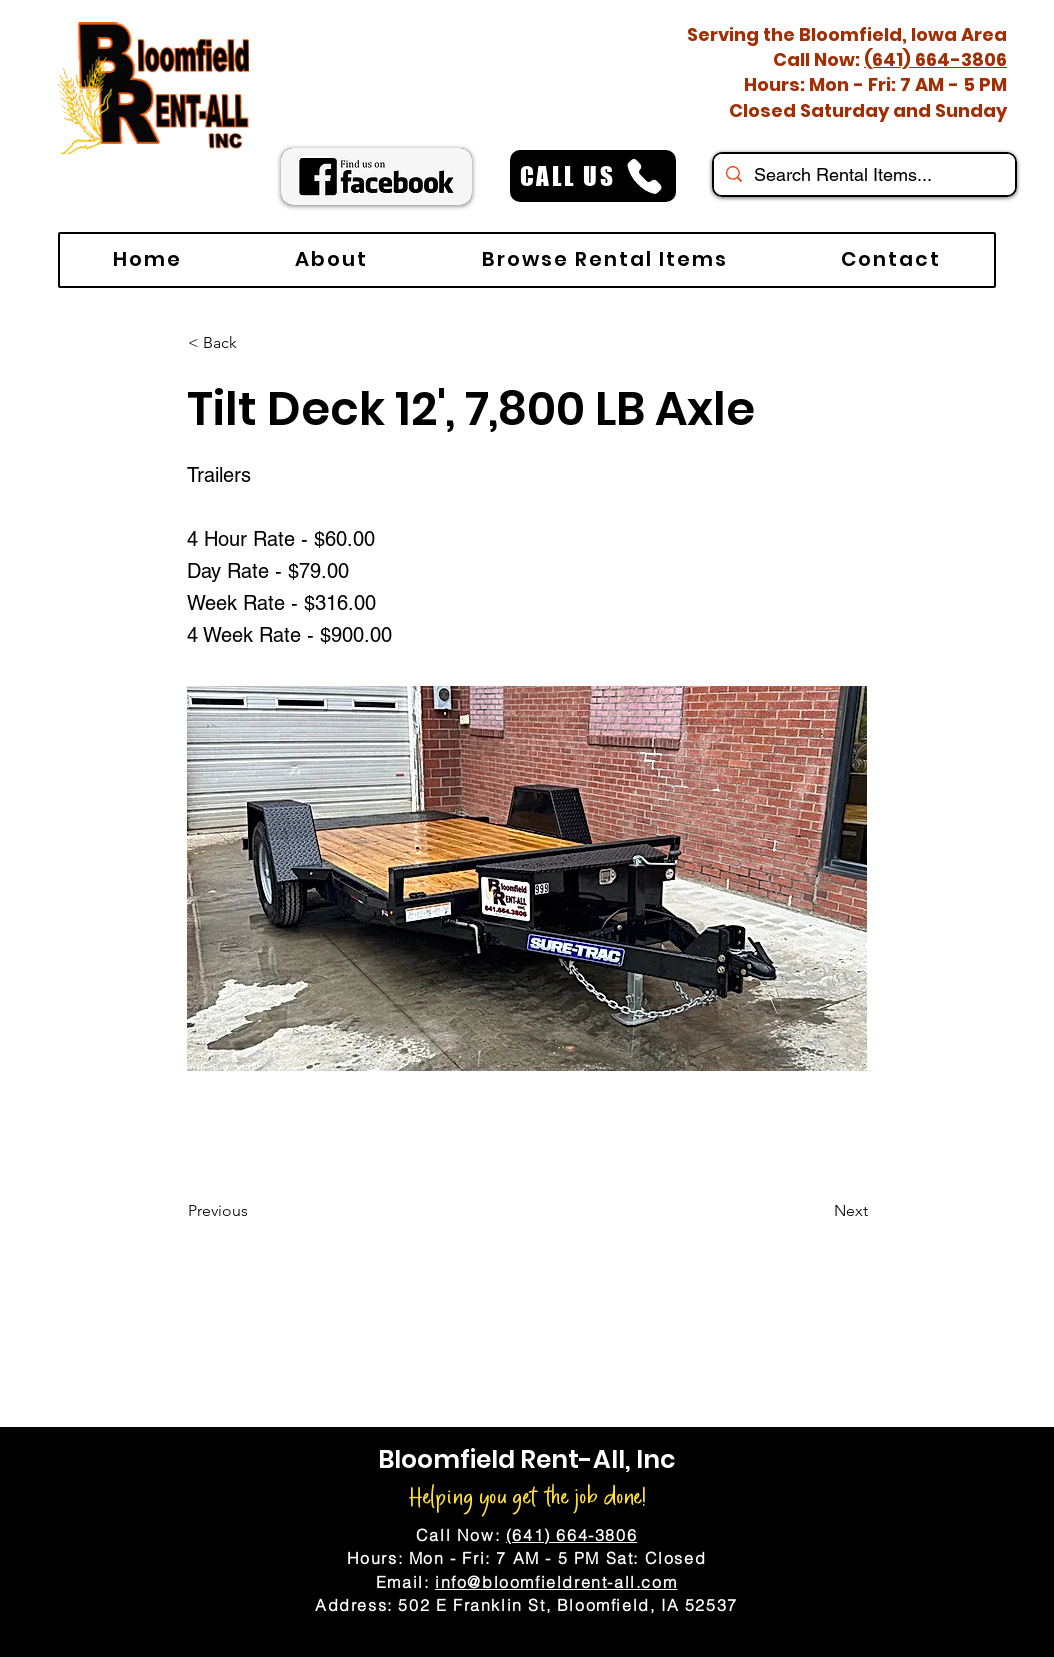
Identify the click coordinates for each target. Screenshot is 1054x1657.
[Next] (818, 1211)
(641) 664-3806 (935, 59)
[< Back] (254, 343)
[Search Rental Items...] (863, 174)
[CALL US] (593, 176)
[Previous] (254, 1211)
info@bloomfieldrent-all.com (556, 1582)
